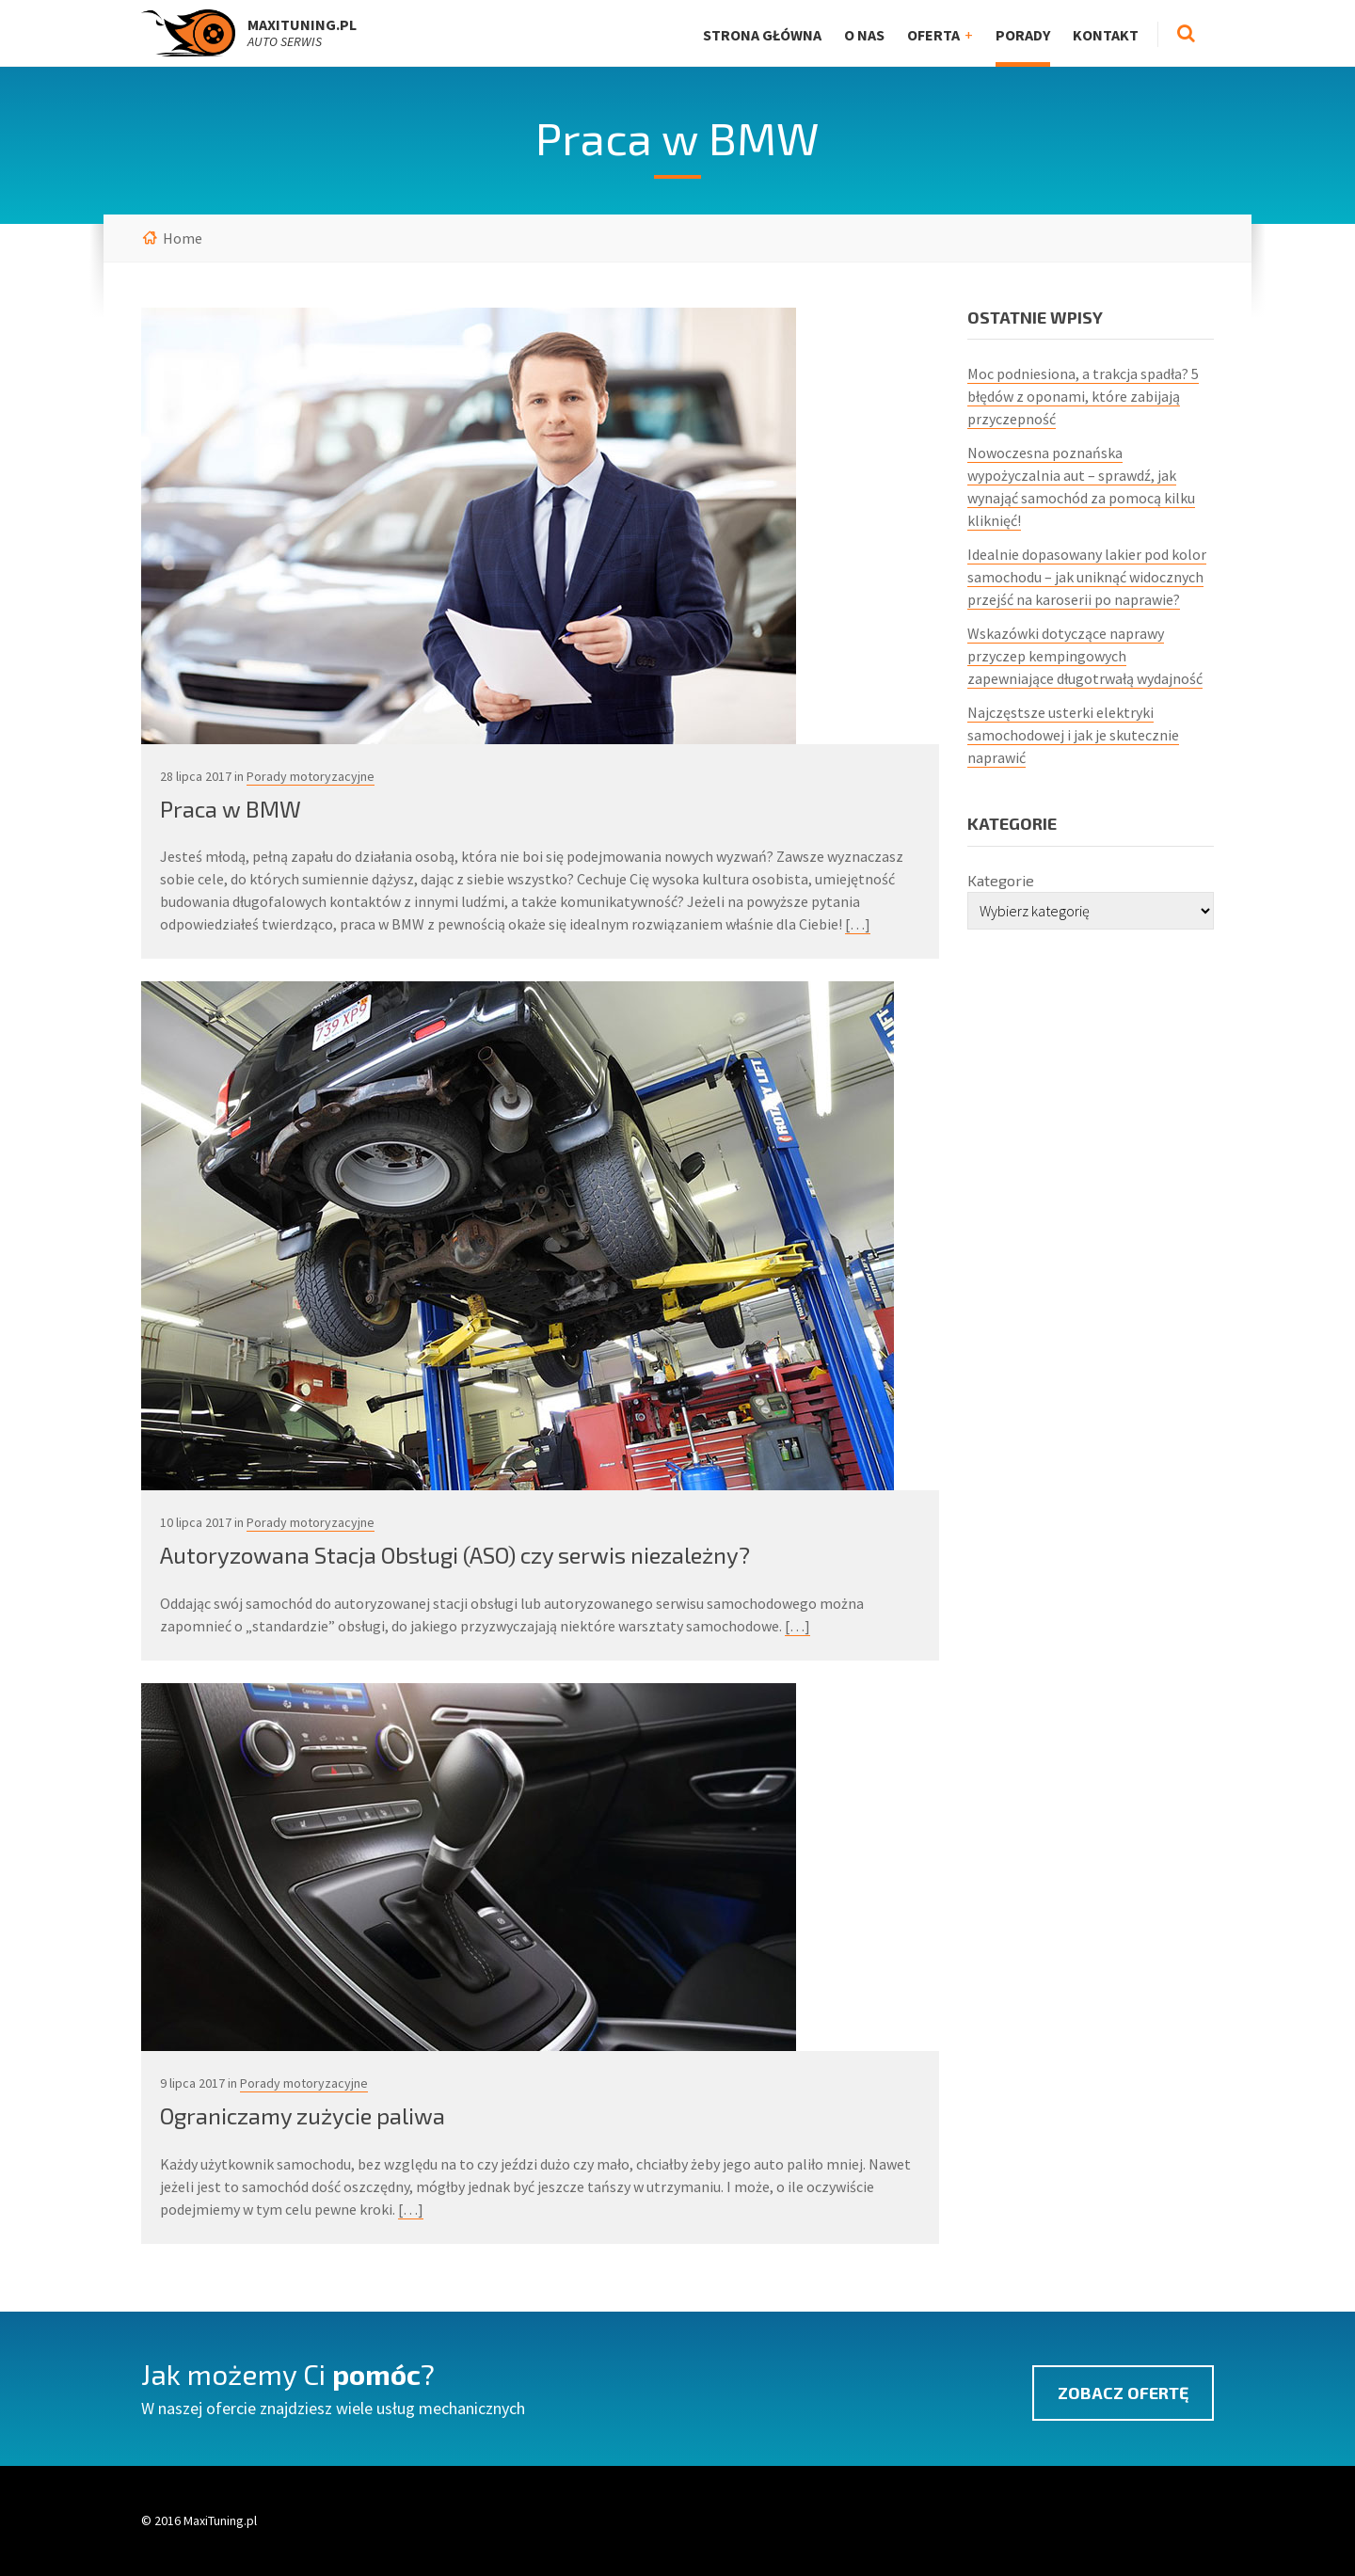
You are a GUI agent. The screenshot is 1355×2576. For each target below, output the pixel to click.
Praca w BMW (230, 808)
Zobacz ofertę (1123, 2392)
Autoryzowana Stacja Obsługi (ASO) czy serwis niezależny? (455, 1554)
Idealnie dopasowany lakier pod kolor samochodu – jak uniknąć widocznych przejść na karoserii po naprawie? (1086, 577)
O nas (864, 34)
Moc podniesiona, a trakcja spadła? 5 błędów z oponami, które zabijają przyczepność (1083, 396)
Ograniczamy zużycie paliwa (302, 2115)
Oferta (933, 34)
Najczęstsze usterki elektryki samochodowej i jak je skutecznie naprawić (1073, 735)
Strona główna (762, 34)
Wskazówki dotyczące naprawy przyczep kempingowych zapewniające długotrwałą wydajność (1085, 656)
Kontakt (1106, 34)
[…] (857, 923)
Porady (1023, 34)
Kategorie (1000, 880)
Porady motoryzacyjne (311, 776)
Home (182, 238)
